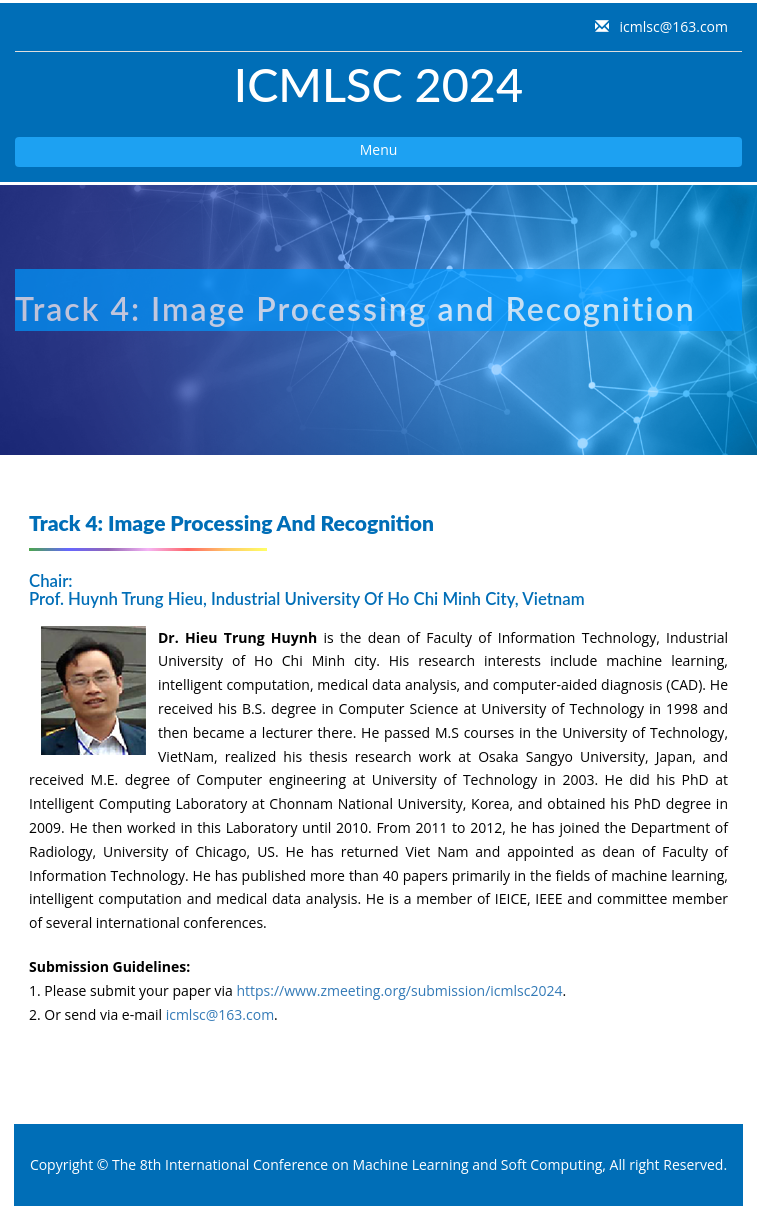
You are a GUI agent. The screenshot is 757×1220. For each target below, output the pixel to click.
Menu (206, 153)
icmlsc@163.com (672, 26)
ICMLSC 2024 (378, 84)
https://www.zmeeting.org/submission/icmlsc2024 (399, 990)
